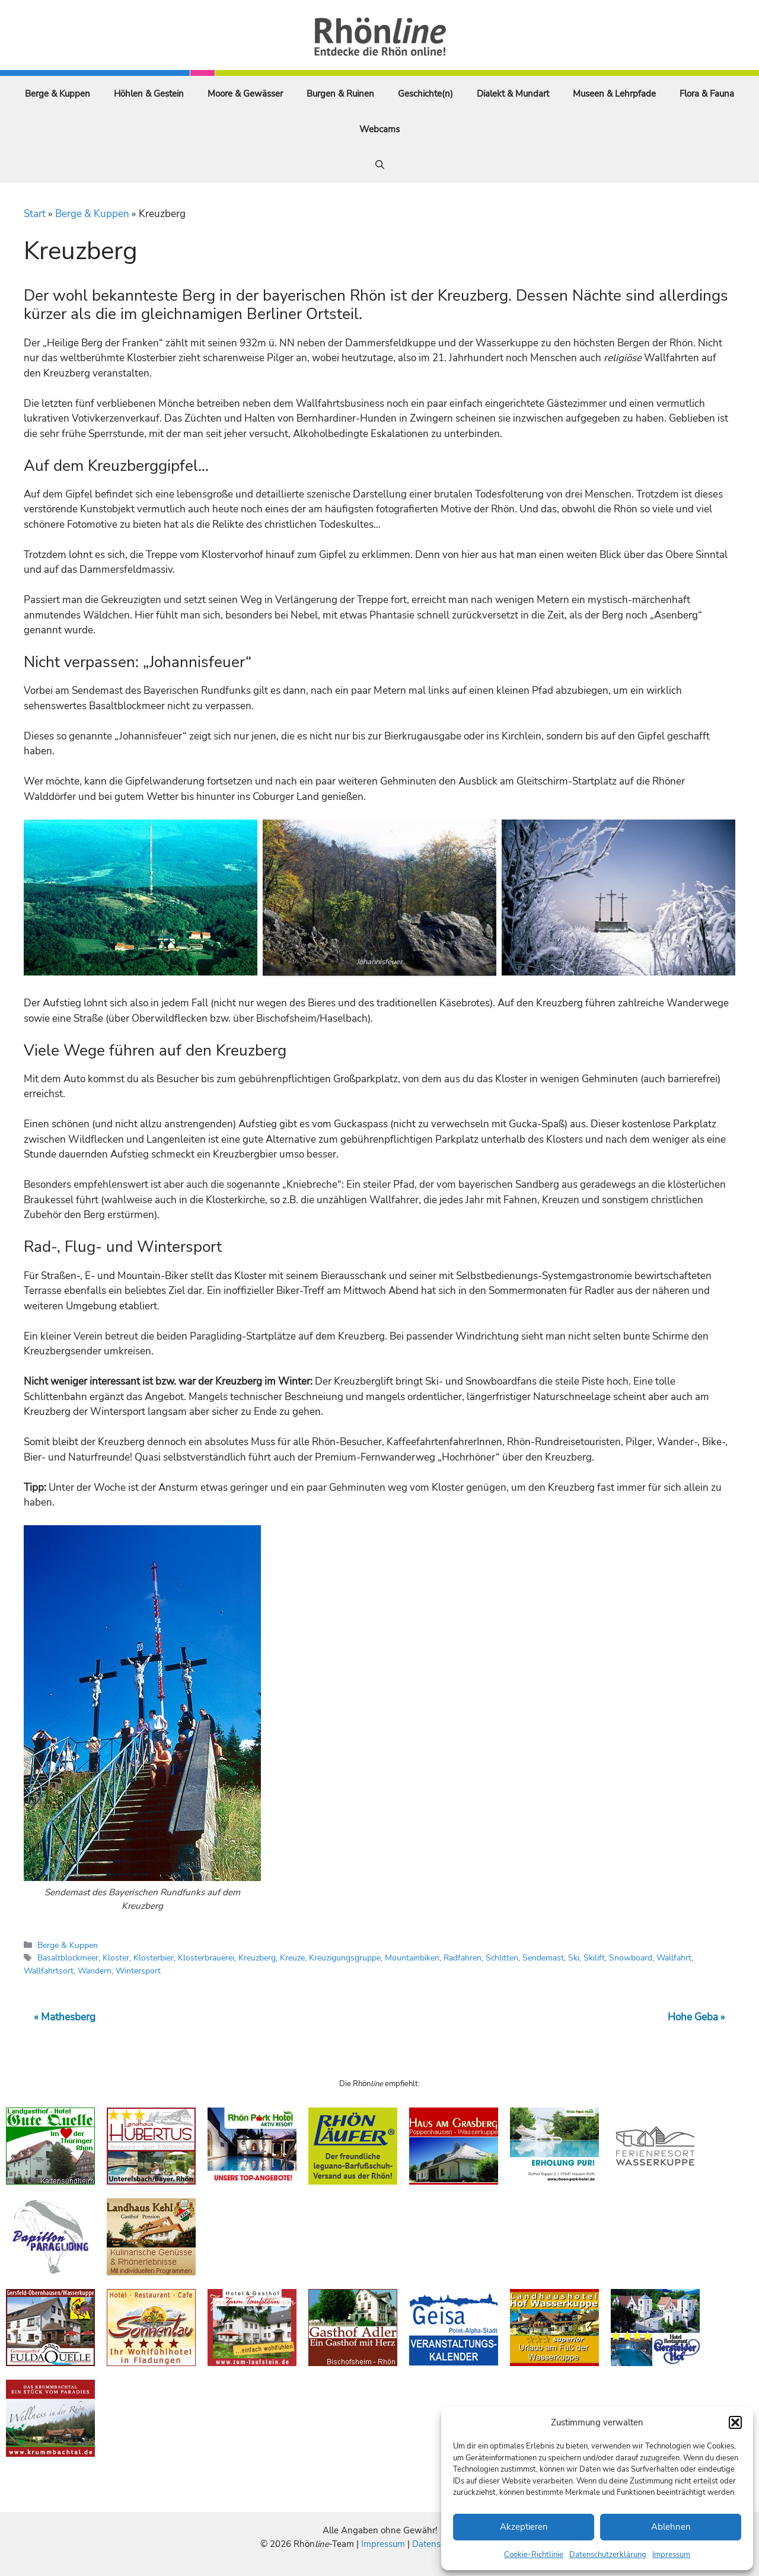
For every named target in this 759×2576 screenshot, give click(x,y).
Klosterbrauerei (206, 1957)
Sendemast (543, 1957)
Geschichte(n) (425, 94)
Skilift (594, 1957)
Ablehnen (671, 2527)
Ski (573, 1957)
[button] (735, 2422)
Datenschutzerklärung (607, 2554)
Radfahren (462, 1957)
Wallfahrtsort (49, 1970)
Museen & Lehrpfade (614, 94)
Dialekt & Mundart (513, 94)
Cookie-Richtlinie (533, 2554)
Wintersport (138, 1970)
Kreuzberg (257, 1957)
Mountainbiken (412, 1957)
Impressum (671, 2554)
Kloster (116, 1957)
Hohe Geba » (696, 2017)
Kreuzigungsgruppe (345, 1957)
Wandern (94, 1970)
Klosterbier (153, 1957)
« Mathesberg (64, 2017)
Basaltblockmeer (67, 1957)
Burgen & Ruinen (340, 94)
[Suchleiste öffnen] (379, 165)
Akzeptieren (524, 2527)
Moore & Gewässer (245, 94)
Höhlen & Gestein (149, 94)
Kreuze (292, 1957)
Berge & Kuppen (57, 94)
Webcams (379, 129)
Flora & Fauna (707, 94)
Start (35, 214)
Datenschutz (437, 2544)
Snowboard (630, 1957)
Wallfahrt (673, 1957)
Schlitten (502, 1957)
